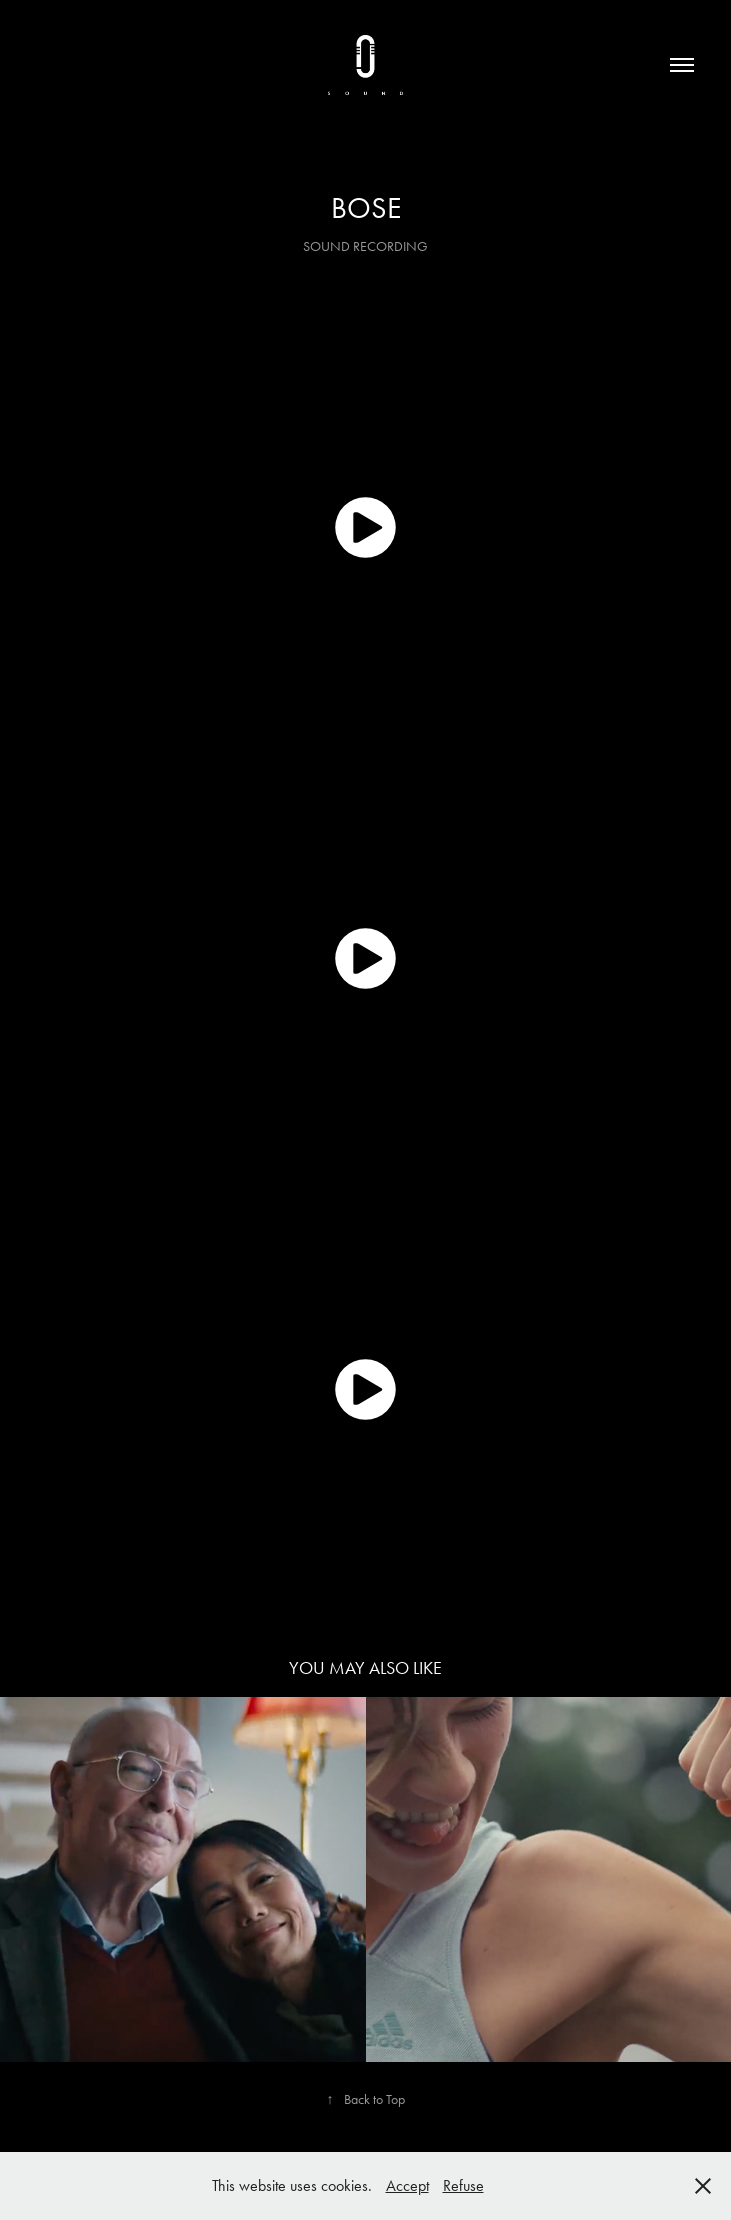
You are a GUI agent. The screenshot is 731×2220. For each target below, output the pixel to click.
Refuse (463, 2185)
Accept (407, 2185)
